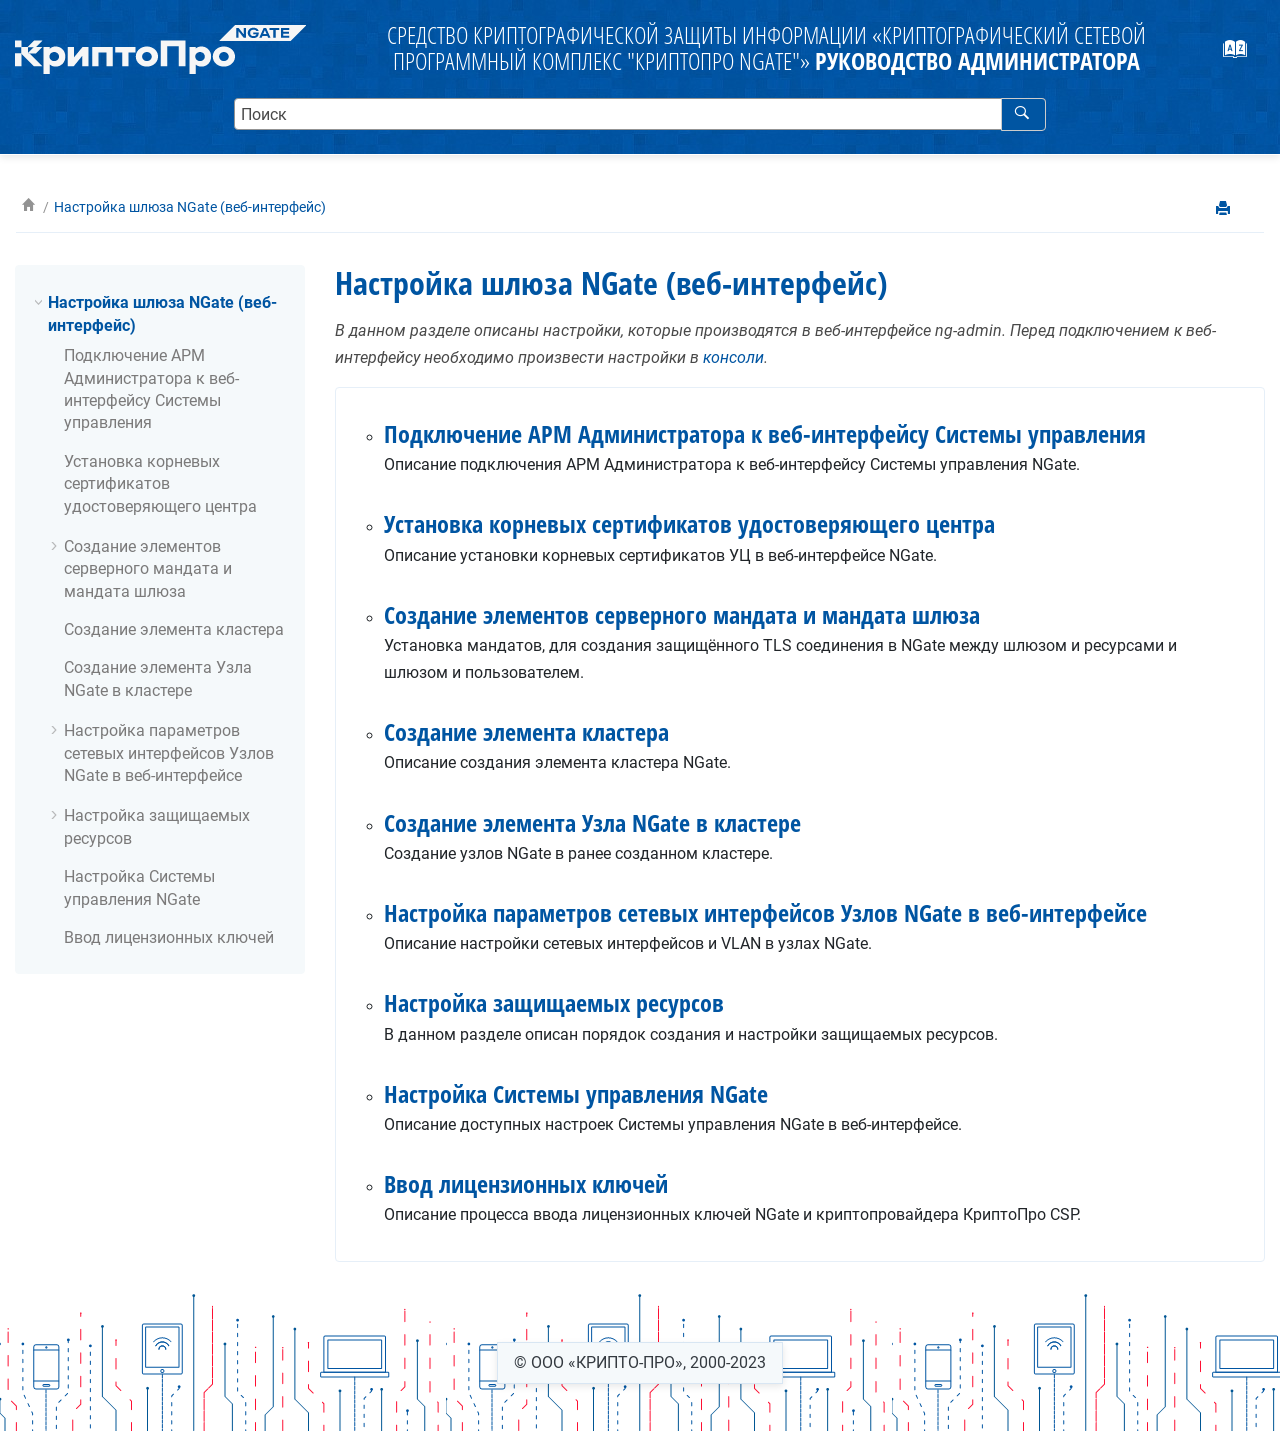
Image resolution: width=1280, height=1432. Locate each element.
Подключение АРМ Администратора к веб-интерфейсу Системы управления (765, 433)
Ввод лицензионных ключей (169, 937)
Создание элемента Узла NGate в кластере (592, 822)
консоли (733, 357)
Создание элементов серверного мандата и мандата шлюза (148, 569)
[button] (40, 302)
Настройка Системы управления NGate (576, 1093)
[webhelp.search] (1023, 114)
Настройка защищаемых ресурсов (554, 1002)
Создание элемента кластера (174, 629)
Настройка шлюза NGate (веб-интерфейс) (190, 207)
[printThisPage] (1225, 209)
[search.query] (640, 114)
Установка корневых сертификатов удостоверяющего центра (160, 484)
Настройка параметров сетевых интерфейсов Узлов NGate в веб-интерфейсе (169, 753)
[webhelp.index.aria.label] (1245, 55)
